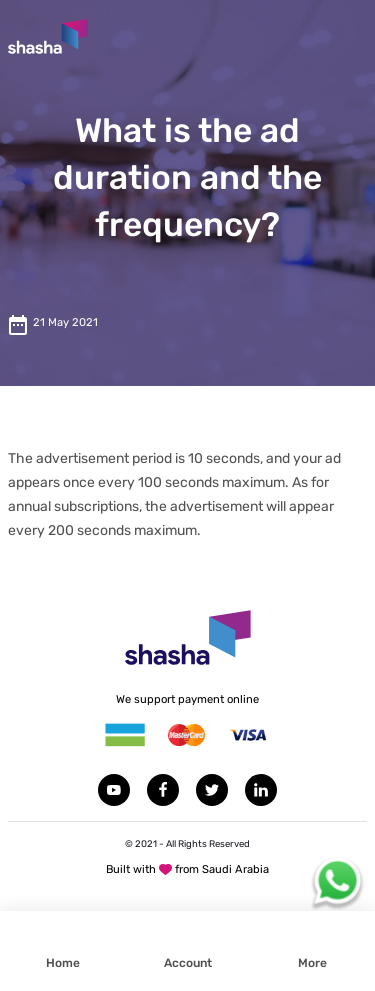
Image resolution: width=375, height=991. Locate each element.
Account (188, 963)
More (312, 963)
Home (63, 963)
